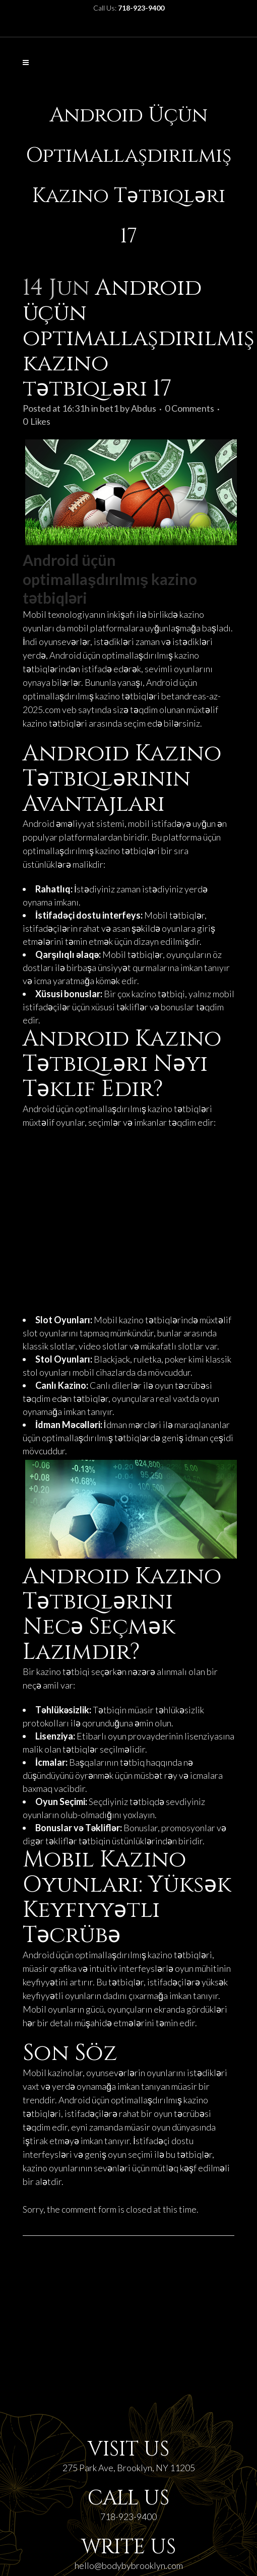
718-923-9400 (128, 2516)
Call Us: (128, 8)
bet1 (109, 408)
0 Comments (189, 408)
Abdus (143, 408)
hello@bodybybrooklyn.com (129, 2565)
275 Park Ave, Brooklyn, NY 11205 (128, 2467)
